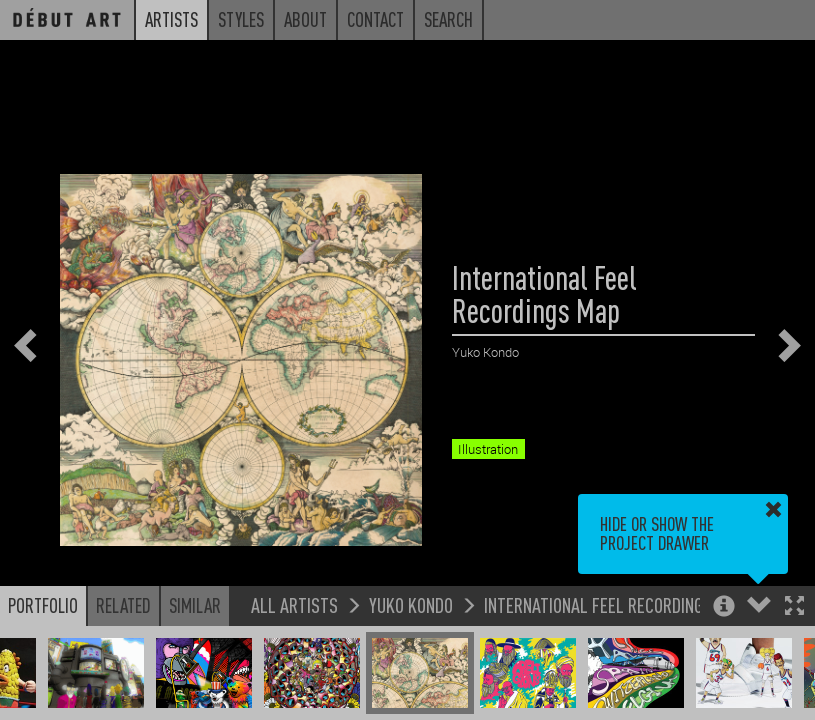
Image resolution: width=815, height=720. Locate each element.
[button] (794, 607)
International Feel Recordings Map (615, 604)
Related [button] (123, 605)
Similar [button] (195, 605)
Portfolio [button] (43, 605)
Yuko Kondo (411, 604)
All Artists (294, 604)
